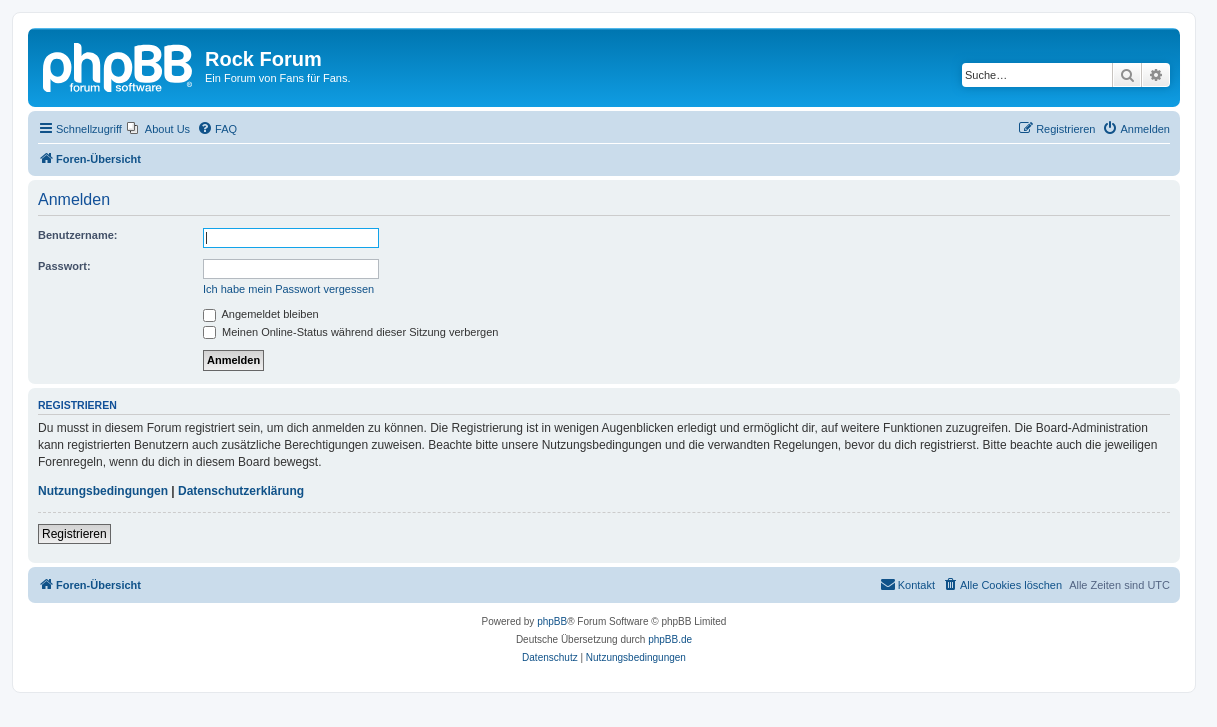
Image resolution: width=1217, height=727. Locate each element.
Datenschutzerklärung (241, 491)
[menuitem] (158, 129)
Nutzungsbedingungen (103, 491)
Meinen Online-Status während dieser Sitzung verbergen (350, 332)
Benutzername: (77, 235)
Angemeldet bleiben (261, 314)
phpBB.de (670, 639)
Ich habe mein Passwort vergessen (288, 289)
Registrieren (74, 534)
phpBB (552, 621)
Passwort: (64, 266)
